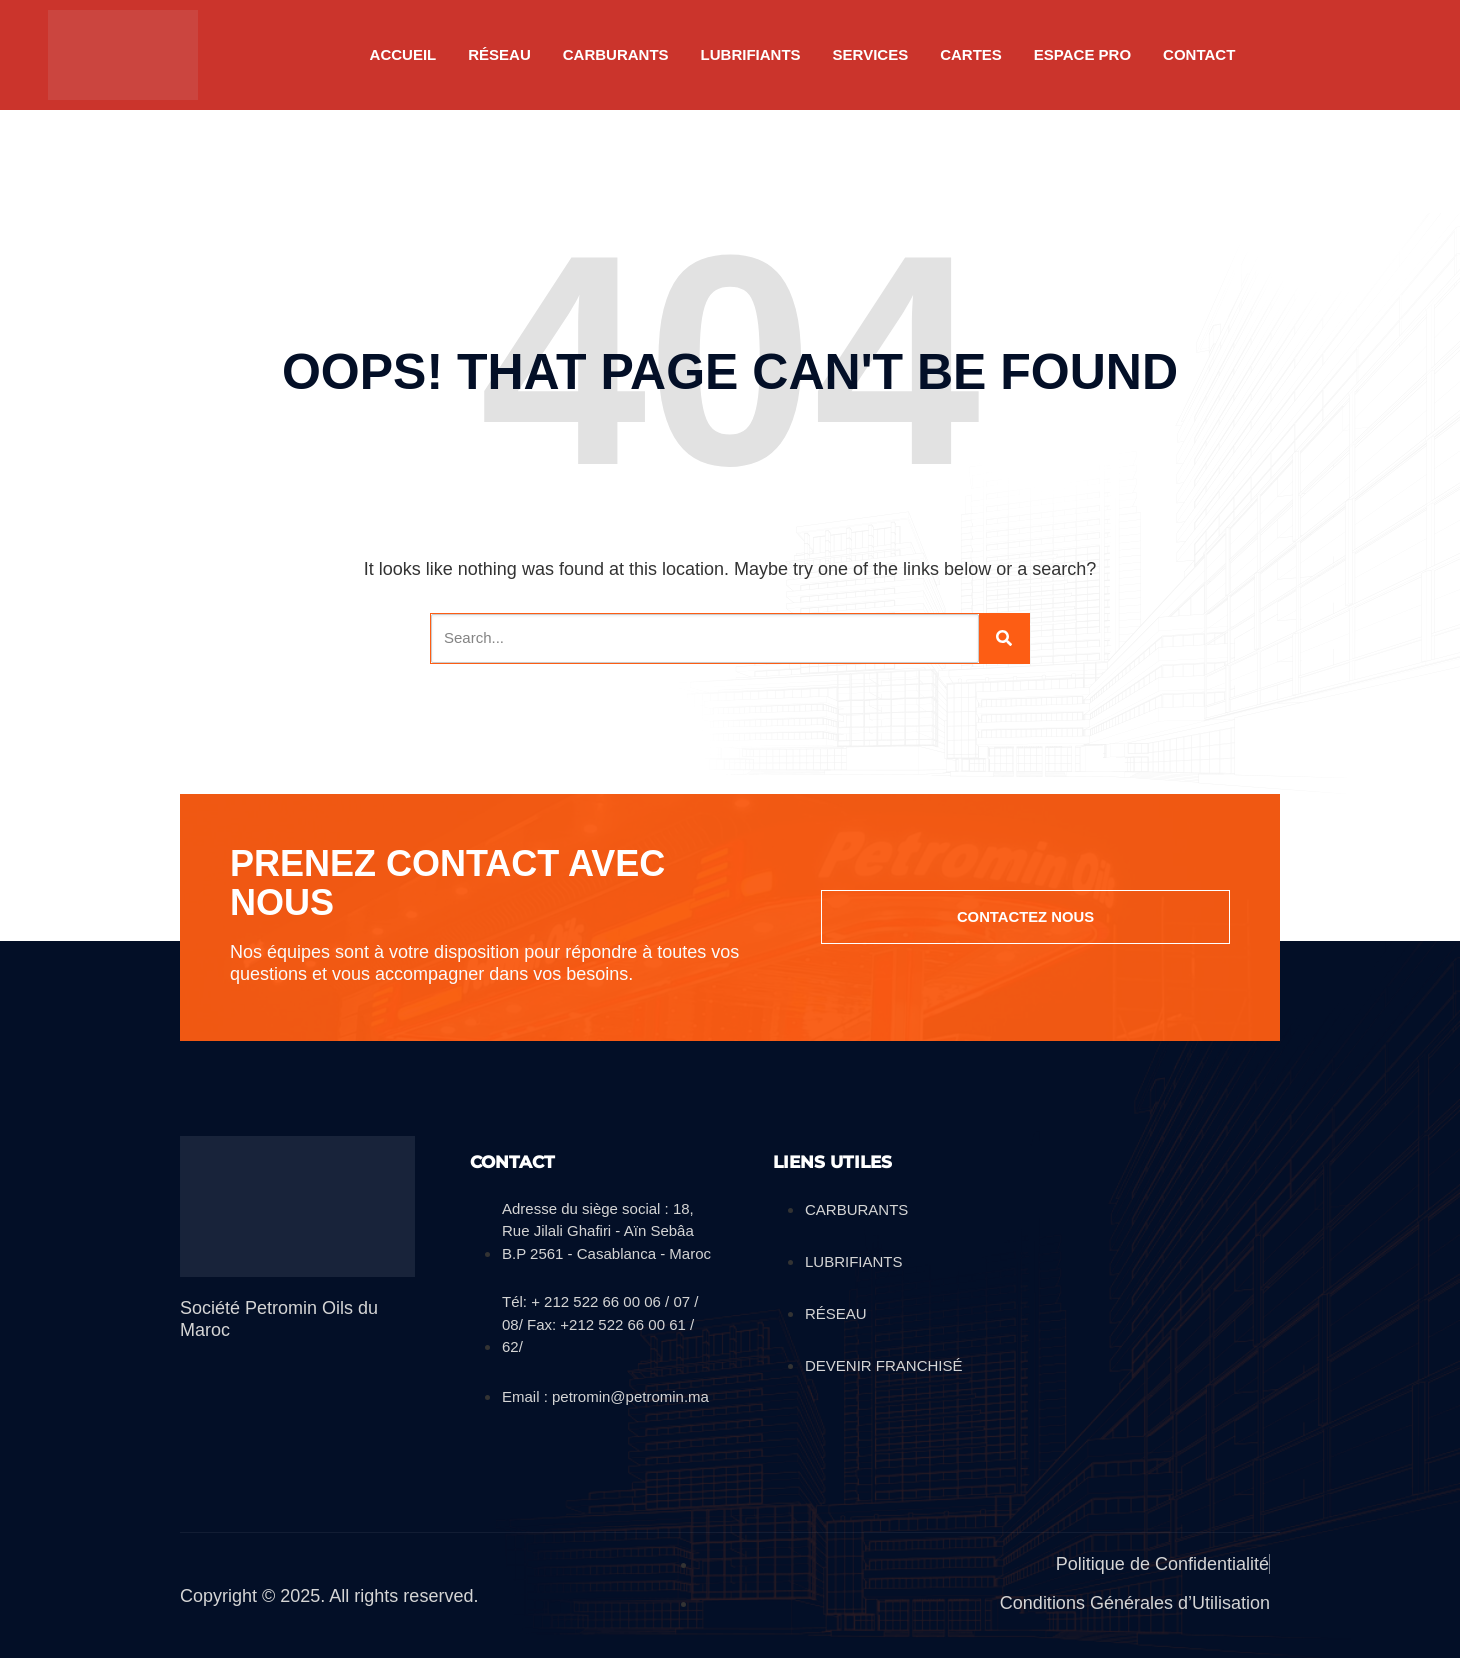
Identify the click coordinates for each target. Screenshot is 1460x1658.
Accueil (403, 54)
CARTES (971, 54)
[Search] (1004, 638)
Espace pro (1082, 54)
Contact (1199, 54)
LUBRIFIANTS (751, 54)
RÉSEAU (499, 54)
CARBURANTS (616, 54)
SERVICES (871, 54)
